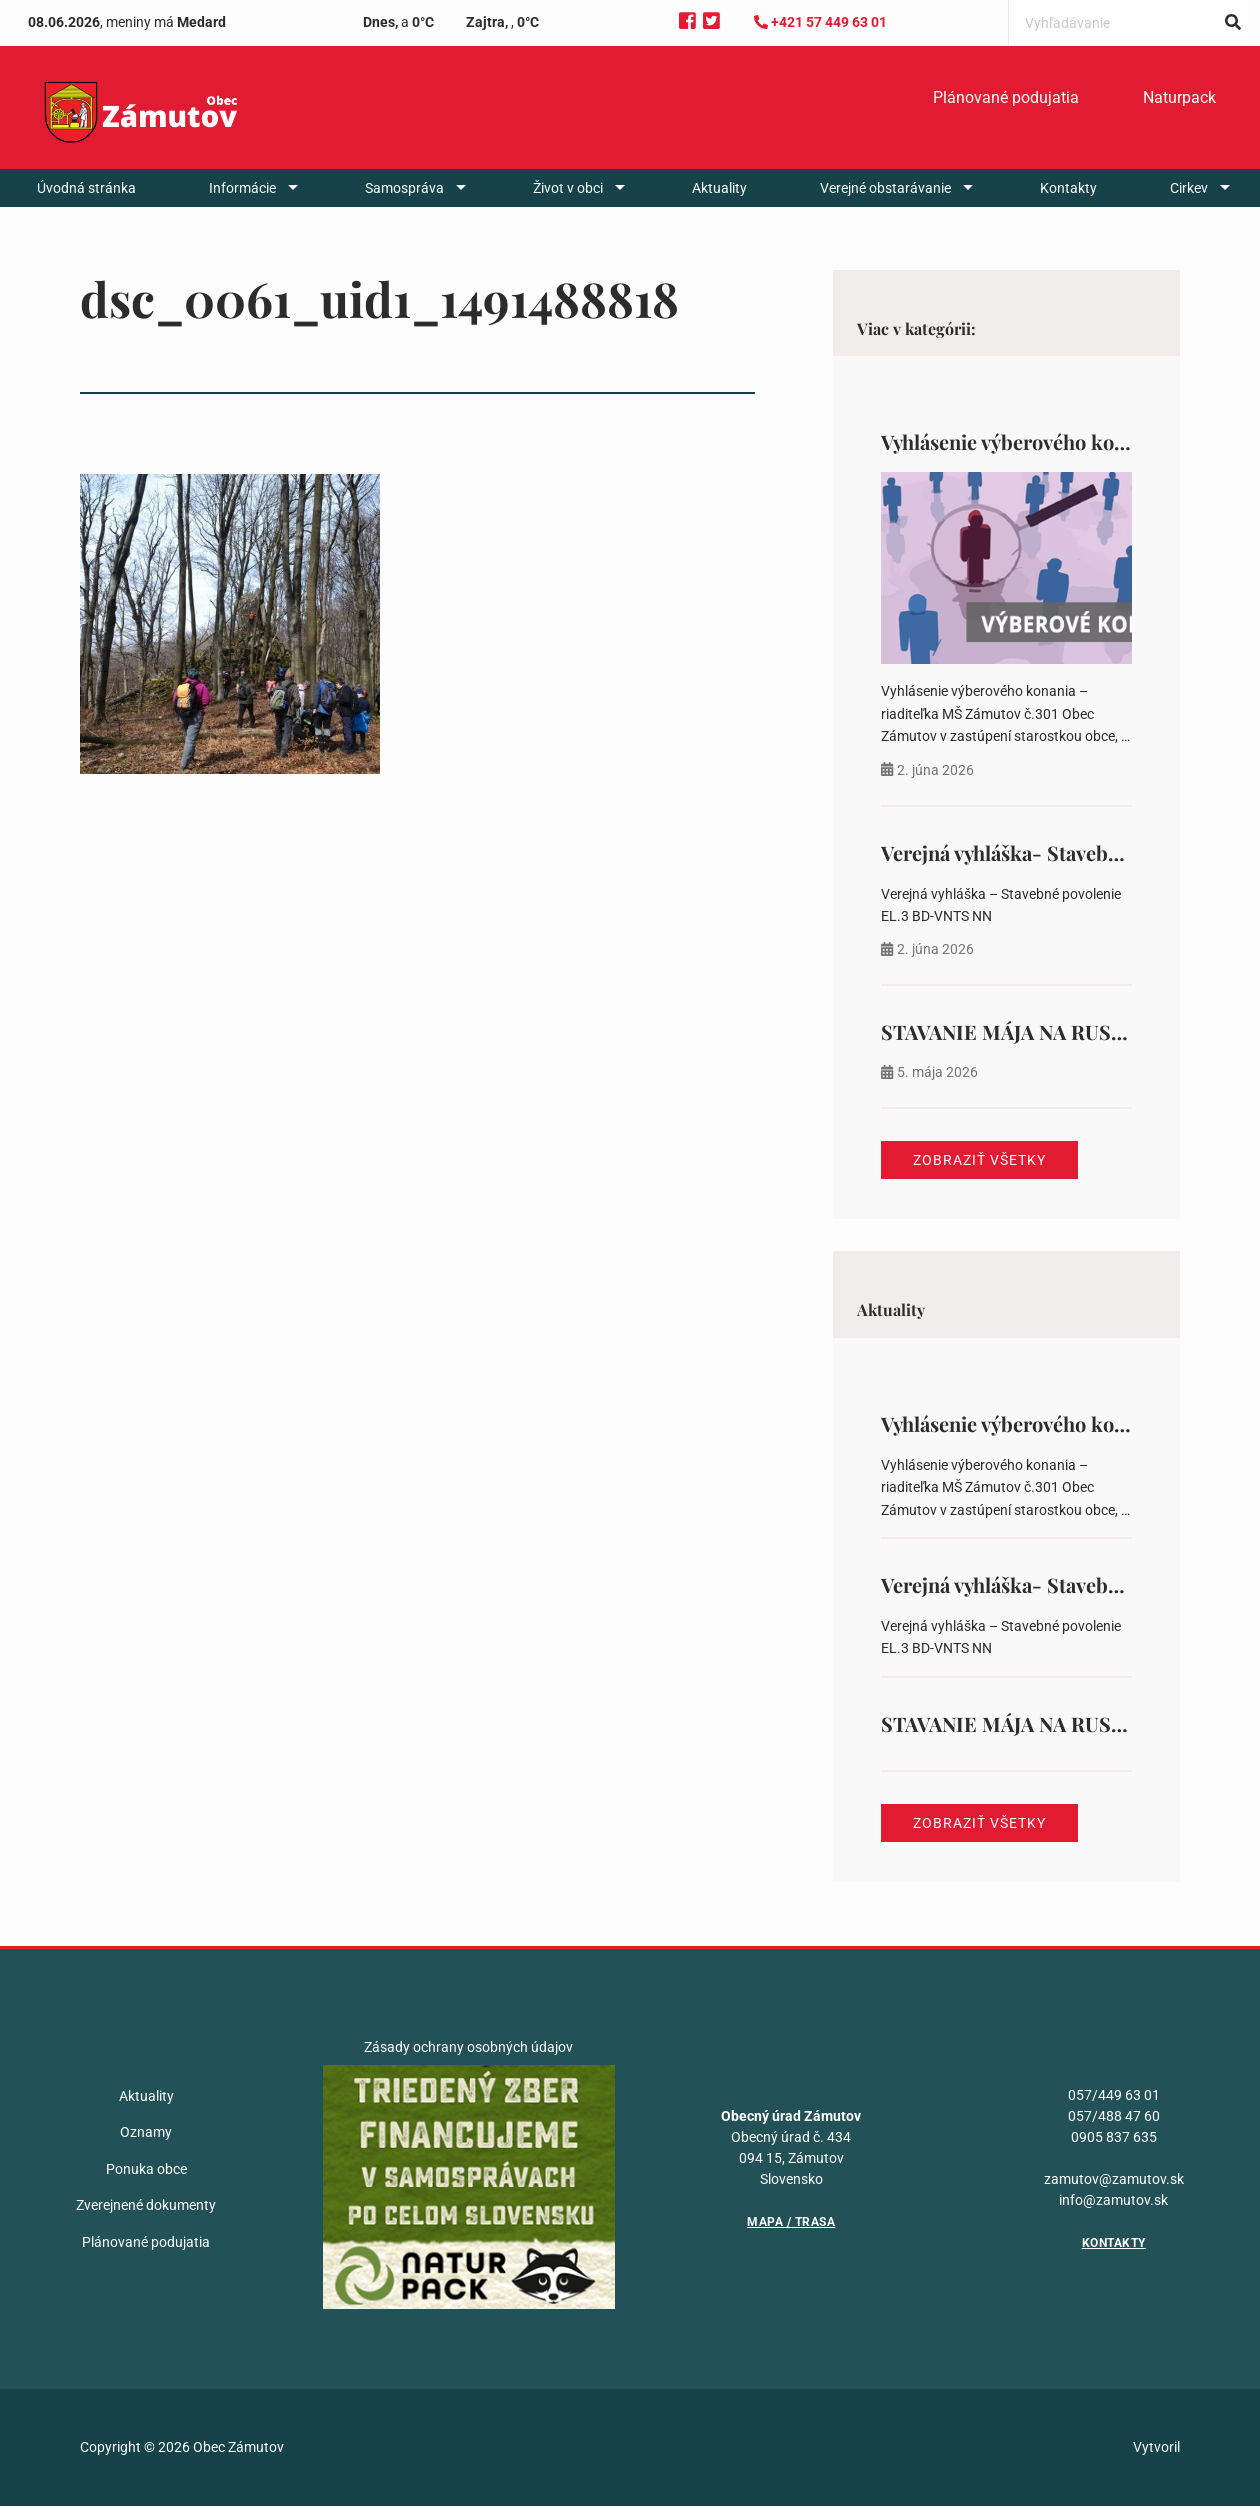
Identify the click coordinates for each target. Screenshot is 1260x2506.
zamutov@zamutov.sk (1114, 2179)
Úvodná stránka (86, 188)
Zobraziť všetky (979, 1160)
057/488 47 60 (1114, 2116)
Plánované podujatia (1006, 97)
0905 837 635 (1114, 2137)
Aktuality (719, 188)
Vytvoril (1156, 2447)
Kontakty (1068, 188)
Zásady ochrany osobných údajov (468, 2047)
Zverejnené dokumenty (146, 2205)
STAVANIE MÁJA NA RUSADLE (1023, 1031)
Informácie (242, 188)
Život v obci (568, 188)
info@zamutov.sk (1113, 2200)
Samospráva (404, 188)
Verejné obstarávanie (885, 188)
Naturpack (1179, 97)
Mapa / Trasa (791, 2222)
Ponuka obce (146, 2169)
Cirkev (1189, 188)
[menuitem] (1006, 98)
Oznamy (146, 2132)
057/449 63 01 (1114, 2095)
